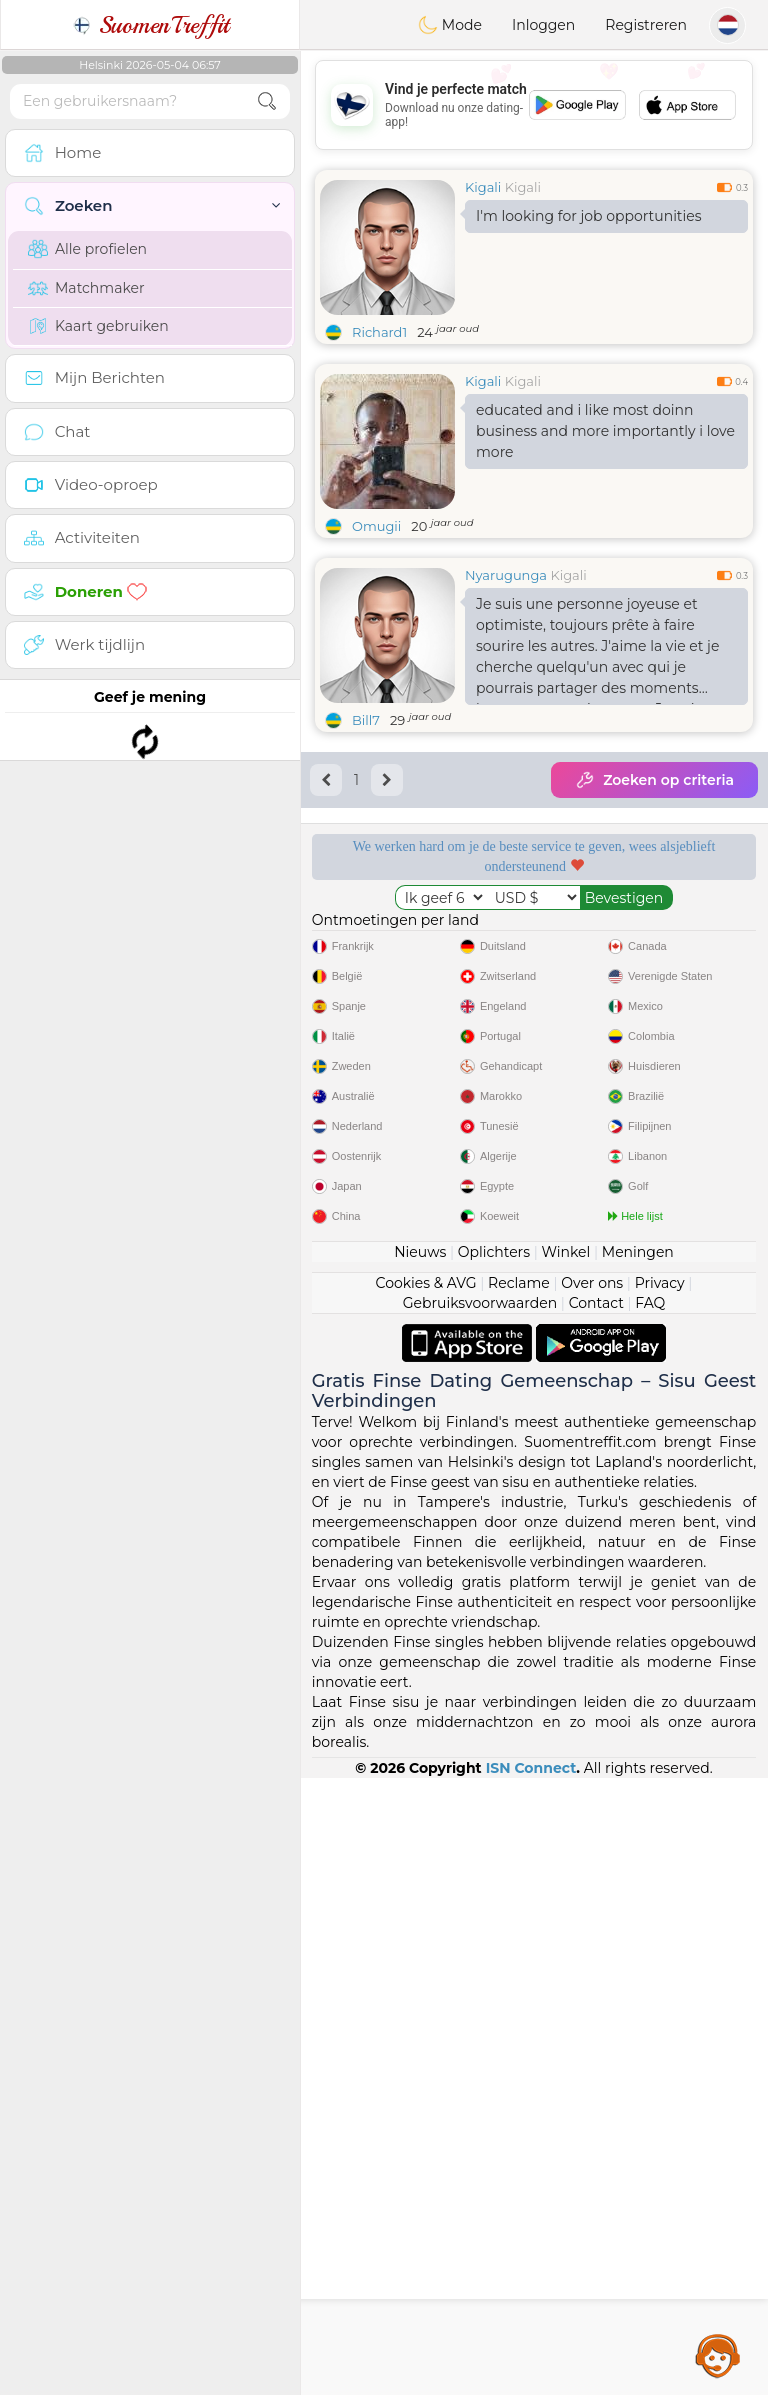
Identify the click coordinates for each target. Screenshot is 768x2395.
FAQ (650, 1920)
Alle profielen (87, 249)
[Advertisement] (534, 105)
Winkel (565, 1869)
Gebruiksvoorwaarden (480, 1920)
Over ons (592, 1900)
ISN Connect (531, 2385)
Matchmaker (86, 288)
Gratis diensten (414, 915)
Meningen (638, 1869)
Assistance (718, 2355)
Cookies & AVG (426, 1900)
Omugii (376, 526)
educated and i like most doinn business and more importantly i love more (605, 431)
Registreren (646, 25)
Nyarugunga (506, 575)
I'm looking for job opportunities (589, 216)
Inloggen (543, 25)
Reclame (519, 1900)
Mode (450, 25)
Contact (596, 1920)
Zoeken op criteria (654, 780)
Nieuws (420, 1869)
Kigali (483, 187)
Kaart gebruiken (98, 326)
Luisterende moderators (653, 915)
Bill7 (366, 720)
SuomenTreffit (150, 25)
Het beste (654, 1030)
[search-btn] (267, 101)
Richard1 (379, 332)
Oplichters (494, 1869)
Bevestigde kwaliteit (414, 1030)
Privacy (660, 1900)
